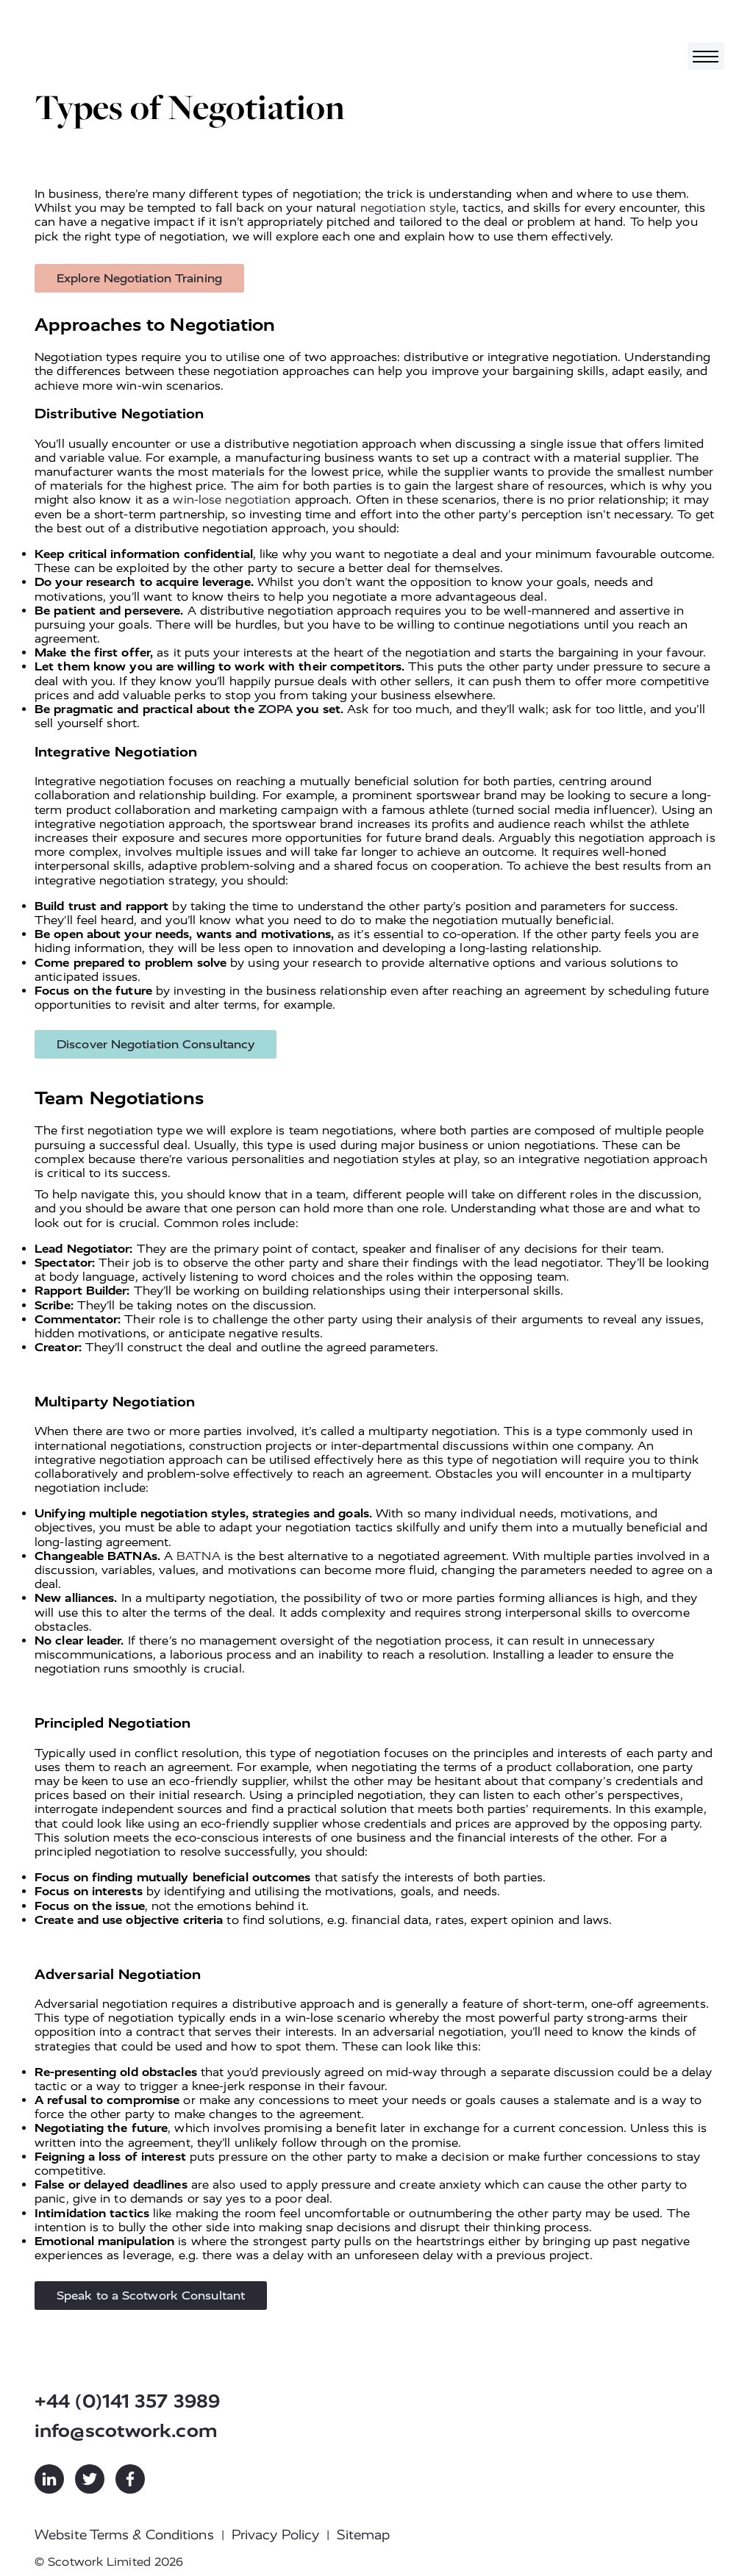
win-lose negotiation (231, 500)
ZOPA (275, 709)
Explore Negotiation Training (139, 278)
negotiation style (408, 208)
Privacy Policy (275, 2534)
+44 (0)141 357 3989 (127, 2401)
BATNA (198, 1556)
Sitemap (363, 2534)
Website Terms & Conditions (124, 2534)
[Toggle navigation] (706, 56)
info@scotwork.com (126, 2430)
